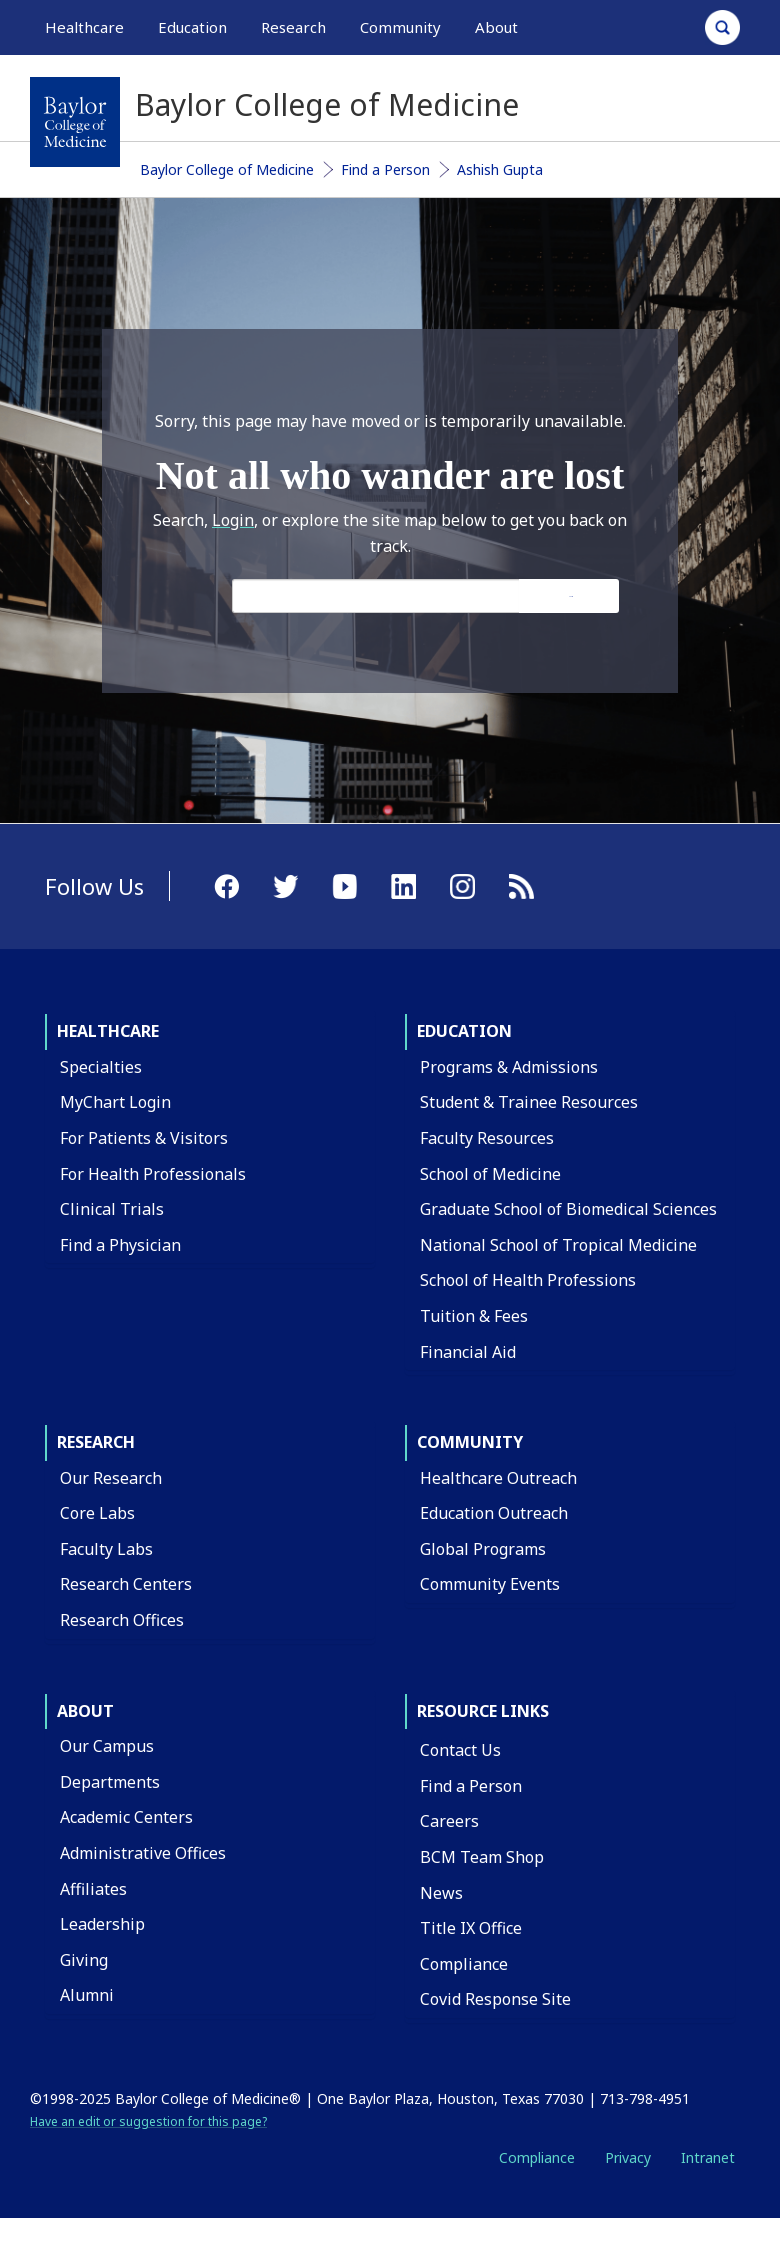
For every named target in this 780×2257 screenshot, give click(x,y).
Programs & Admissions (509, 1067)
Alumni (87, 1995)
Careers (449, 1821)
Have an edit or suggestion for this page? (148, 2121)
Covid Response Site (495, 1999)
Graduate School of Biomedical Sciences (568, 1209)
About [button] (496, 27)
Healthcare (108, 1031)
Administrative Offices (143, 1853)
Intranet (708, 2157)
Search (571, 596)
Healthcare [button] (84, 27)
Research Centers (126, 1584)
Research (96, 1442)
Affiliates (93, 1889)
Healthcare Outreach (498, 1478)
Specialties (101, 1067)
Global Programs (483, 1549)
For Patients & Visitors (144, 1138)
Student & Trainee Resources (529, 1102)
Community (470, 1442)
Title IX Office (471, 1928)
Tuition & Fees (474, 1316)
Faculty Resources (487, 1138)
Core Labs (97, 1513)
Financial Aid (468, 1352)
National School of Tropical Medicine (558, 1245)
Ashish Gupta (500, 169)
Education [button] (192, 27)
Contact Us (460, 1750)
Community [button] (400, 27)
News (441, 1893)
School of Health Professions (528, 1280)
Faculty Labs (106, 1549)
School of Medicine (490, 1174)
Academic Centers (126, 1817)
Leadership (102, 1924)
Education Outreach (494, 1513)
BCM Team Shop (482, 1857)
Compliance (464, 1964)
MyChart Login (115, 1102)
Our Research (111, 1478)
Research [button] (293, 27)
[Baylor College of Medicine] (75, 122)
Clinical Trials (112, 1209)
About (85, 1711)
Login (233, 520)
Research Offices (122, 1620)
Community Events (490, 1584)
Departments (110, 1782)
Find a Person (385, 169)
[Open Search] (722, 27)
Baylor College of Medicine (227, 169)
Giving (84, 1960)
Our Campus (107, 1746)
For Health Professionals (153, 1174)
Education (464, 1031)
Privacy (628, 2157)
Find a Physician (120, 1245)
